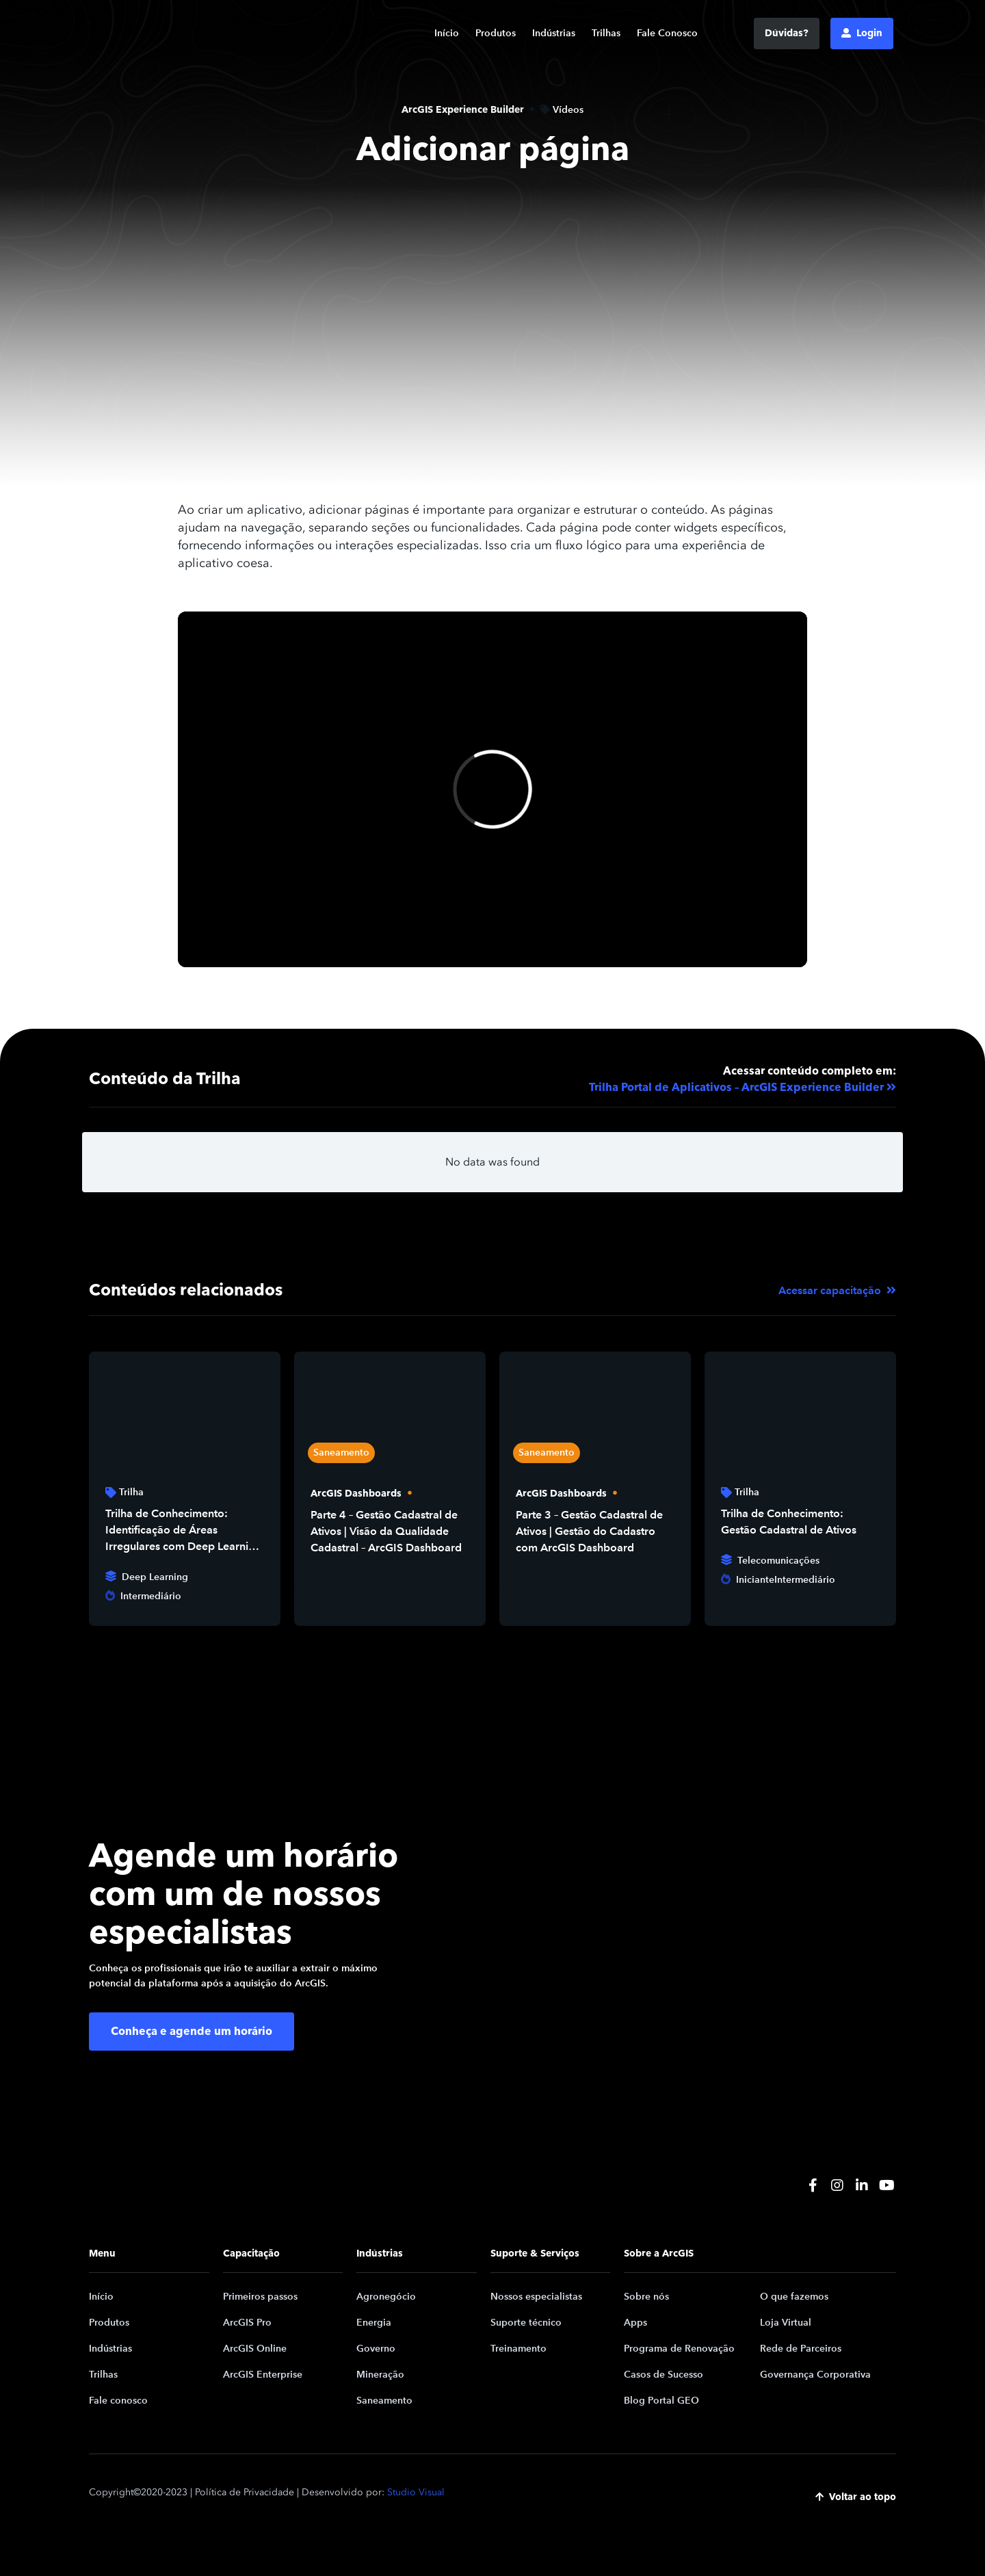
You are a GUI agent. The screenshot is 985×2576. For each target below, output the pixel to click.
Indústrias (553, 33)
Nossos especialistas (536, 2296)
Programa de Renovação (679, 2348)
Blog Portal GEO (661, 2400)
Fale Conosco (667, 33)
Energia (373, 2322)
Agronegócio (386, 2296)
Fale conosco (118, 2400)
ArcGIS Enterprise (262, 2374)
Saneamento (384, 2400)
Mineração (380, 2374)
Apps (635, 2322)
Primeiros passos (260, 2296)
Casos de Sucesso (663, 2374)
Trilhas (606, 33)
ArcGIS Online (255, 2348)
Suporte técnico (526, 2322)
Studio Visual (416, 2492)
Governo (375, 2348)
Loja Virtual (785, 2322)
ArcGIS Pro (247, 2322)
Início (446, 33)
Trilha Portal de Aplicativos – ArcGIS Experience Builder (736, 1087)
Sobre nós (646, 2296)
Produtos (495, 33)
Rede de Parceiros (800, 2348)
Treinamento (518, 2348)
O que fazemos (794, 2296)
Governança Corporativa (815, 2374)
